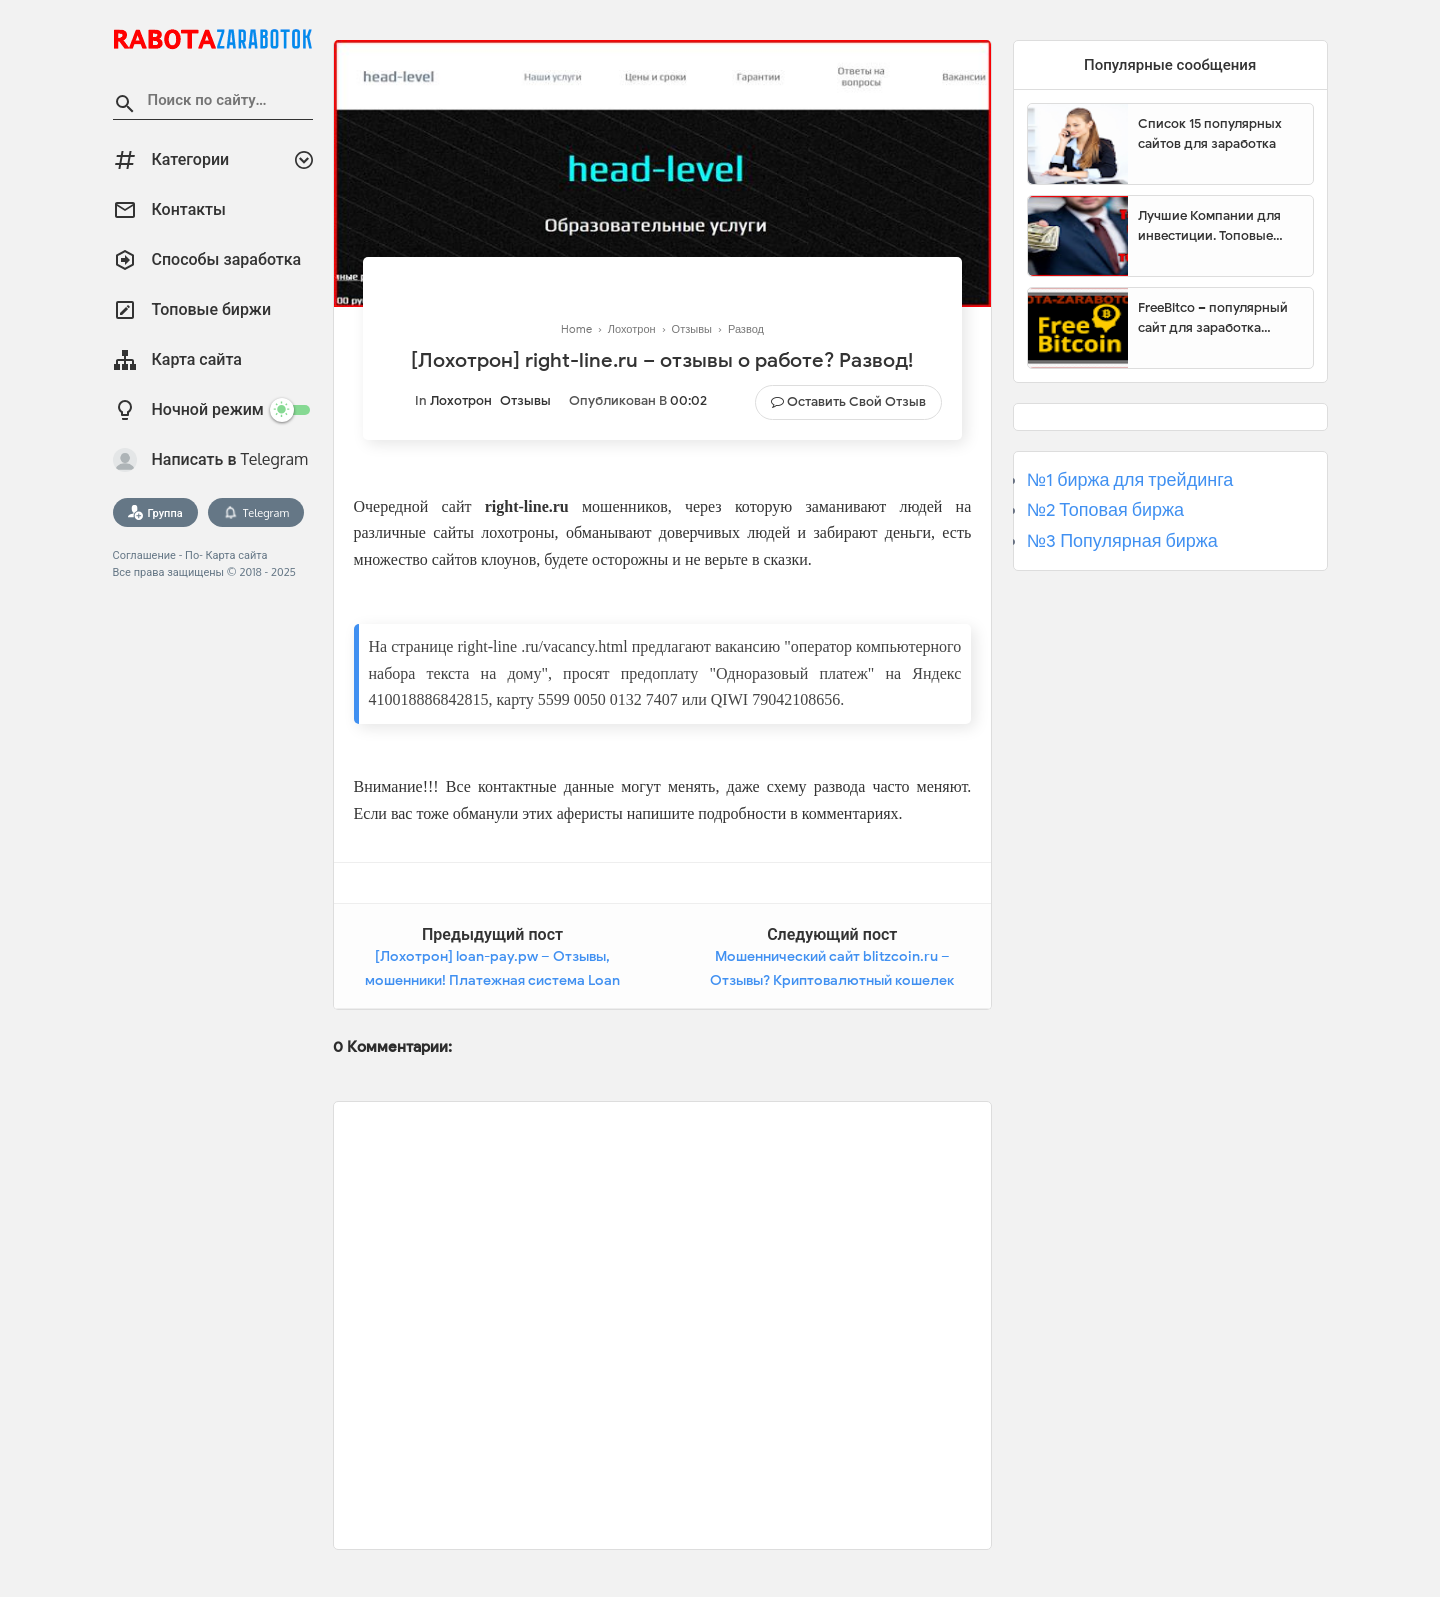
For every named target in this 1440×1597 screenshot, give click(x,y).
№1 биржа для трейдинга (1130, 480)
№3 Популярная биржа (1122, 541)
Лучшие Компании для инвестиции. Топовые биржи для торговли (1209, 226)
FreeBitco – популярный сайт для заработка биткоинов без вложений (1218, 318)
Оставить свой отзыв (856, 401)
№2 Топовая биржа (1105, 510)
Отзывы (525, 400)
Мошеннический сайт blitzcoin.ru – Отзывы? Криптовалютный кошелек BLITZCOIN (832, 980)
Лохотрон (461, 400)
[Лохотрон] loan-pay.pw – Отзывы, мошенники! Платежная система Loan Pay (492, 980)
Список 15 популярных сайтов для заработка (1210, 133)
